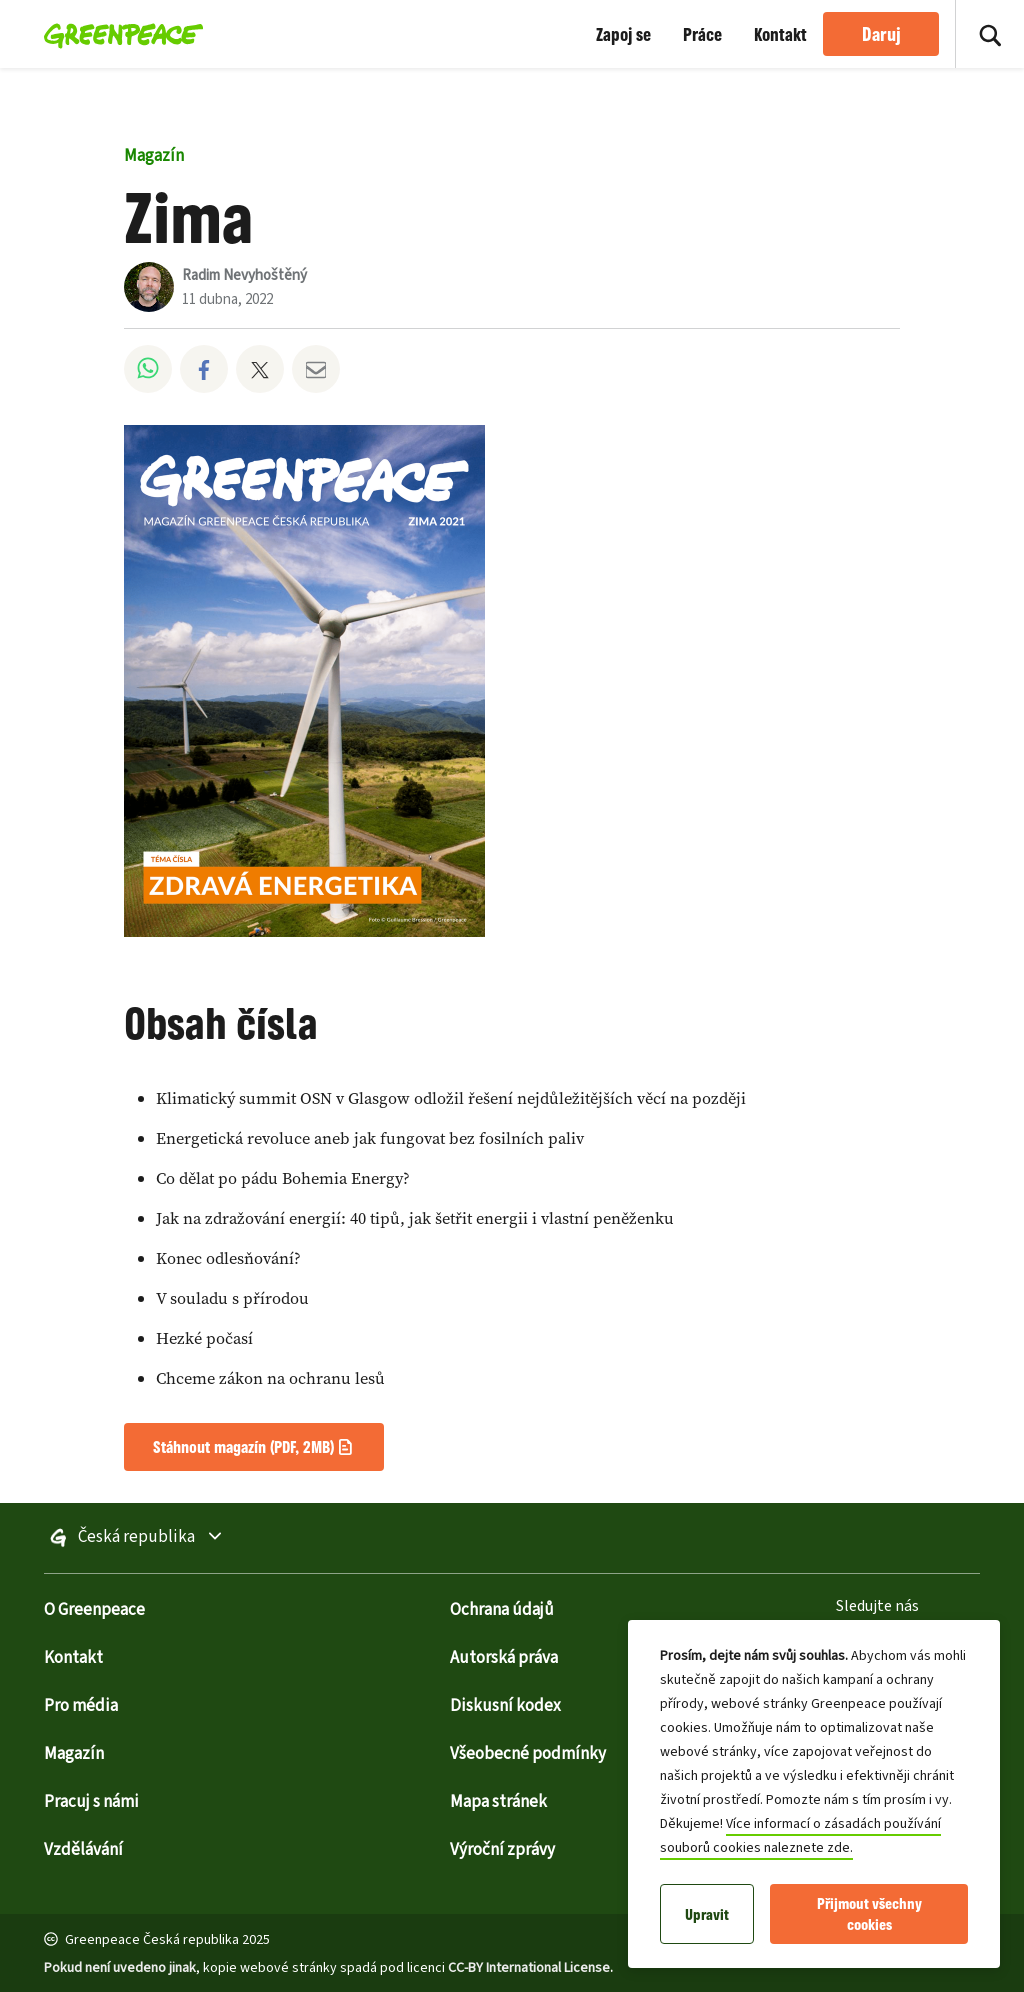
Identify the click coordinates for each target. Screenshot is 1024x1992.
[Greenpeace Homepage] (117, 34)
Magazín (154, 156)
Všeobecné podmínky (528, 1754)
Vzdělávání (83, 1850)
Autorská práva (504, 1658)
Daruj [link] (881, 34)
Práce (702, 34)
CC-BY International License (529, 1968)
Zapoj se (623, 34)
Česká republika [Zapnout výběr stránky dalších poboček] (182, 1538)
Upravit (707, 1914)
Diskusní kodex (505, 1706)
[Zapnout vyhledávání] (990, 34)
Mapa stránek (498, 1802)
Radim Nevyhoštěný (244, 275)
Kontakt (780, 34)
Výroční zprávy (502, 1850)
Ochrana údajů (502, 1610)
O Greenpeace (94, 1610)
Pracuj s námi (91, 1802)
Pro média (81, 1706)
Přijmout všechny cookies (869, 1914)
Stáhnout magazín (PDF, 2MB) (243, 1446)
